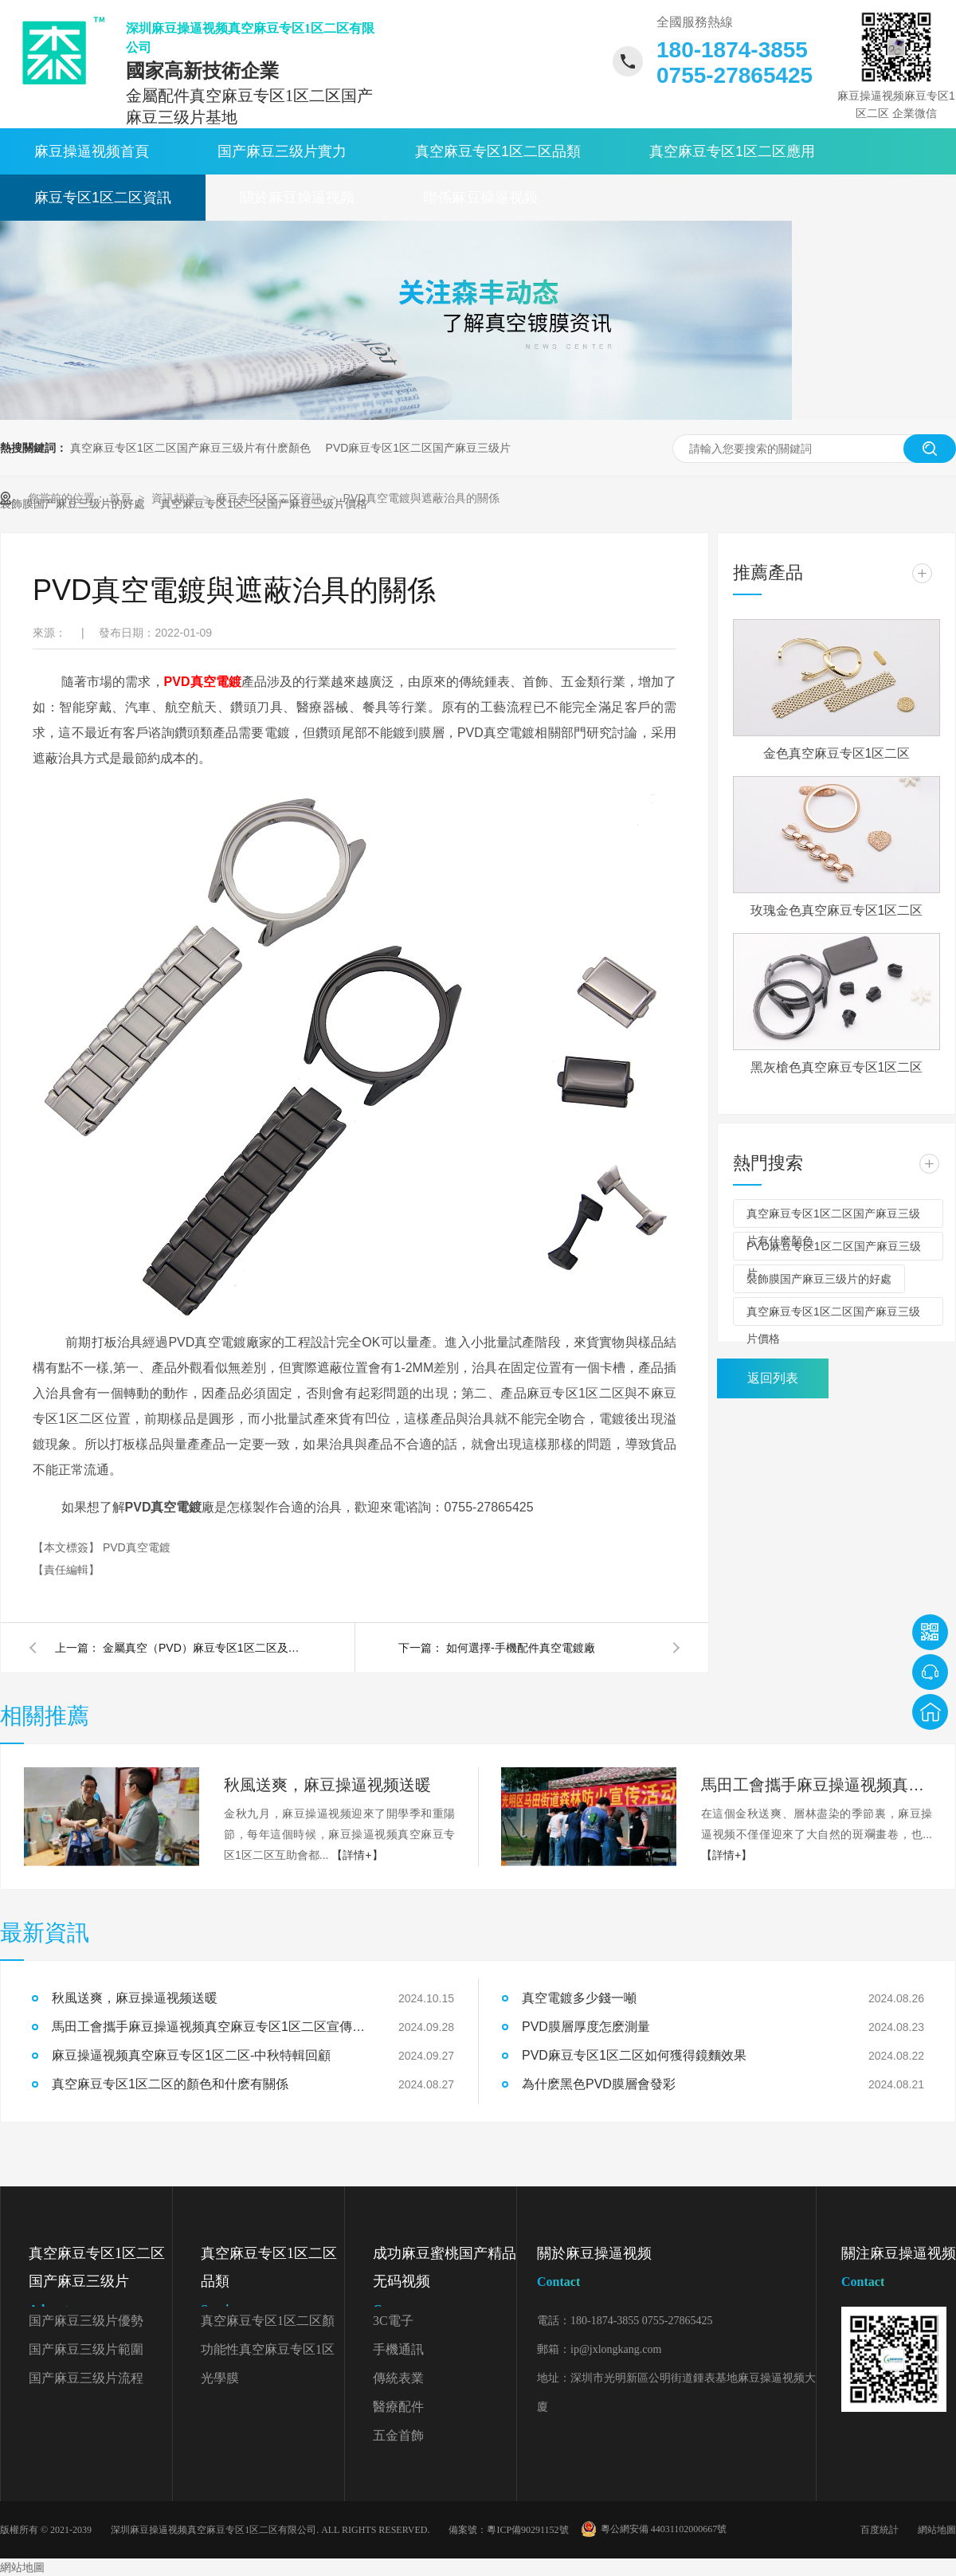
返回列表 (772, 1378)
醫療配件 (398, 2406)
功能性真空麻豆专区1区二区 (268, 2353)
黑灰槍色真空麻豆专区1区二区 (836, 1067)
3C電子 (393, 2320)
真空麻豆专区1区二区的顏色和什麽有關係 (170, 2084)
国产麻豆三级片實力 (282, 151)
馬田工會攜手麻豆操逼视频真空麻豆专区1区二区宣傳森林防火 (816, 1785)
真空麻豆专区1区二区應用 (732, 151)
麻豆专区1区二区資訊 (102, 198)
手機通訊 (398, 2349)
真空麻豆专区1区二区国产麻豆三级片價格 (833, 1315)
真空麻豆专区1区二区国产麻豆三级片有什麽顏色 (190, 447)
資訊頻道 (175, 498)
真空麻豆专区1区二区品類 (498, 151)
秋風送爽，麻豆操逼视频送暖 (327, 1785)
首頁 (122, 498)
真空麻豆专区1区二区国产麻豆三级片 (100, 2284)
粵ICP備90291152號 (527, 2529)
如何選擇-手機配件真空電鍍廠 (520, 1647)
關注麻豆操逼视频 (898, 2270)
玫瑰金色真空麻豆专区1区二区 (836, 910)
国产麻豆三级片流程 (86, 2378)
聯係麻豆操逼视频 (480, 198)
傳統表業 (398, 2378)
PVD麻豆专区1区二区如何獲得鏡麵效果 (634, 2055)
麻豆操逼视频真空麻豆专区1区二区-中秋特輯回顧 (191, 2055)
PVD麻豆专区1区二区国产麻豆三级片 (418, 447)
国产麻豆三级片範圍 (86, 2349)
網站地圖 (937, 2529)
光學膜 (220, 2378)
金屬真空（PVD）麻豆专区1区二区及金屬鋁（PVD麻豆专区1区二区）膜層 (206, 1647)
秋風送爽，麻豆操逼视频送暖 (134, 1998)
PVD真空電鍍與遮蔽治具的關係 (421, 498)
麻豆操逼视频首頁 (91, 151)
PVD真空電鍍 (202, 681)
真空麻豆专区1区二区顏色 (268, 2324)
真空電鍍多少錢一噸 (579, 1998)
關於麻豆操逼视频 (297, 198)
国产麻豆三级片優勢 (86, 2320)
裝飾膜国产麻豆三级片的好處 (818, 1278)
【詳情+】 (356, 1855)
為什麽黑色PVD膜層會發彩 (599, 2084)
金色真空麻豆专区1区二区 (837, 753)
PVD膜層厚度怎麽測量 (586, 2026)
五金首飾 (398, 2435)
